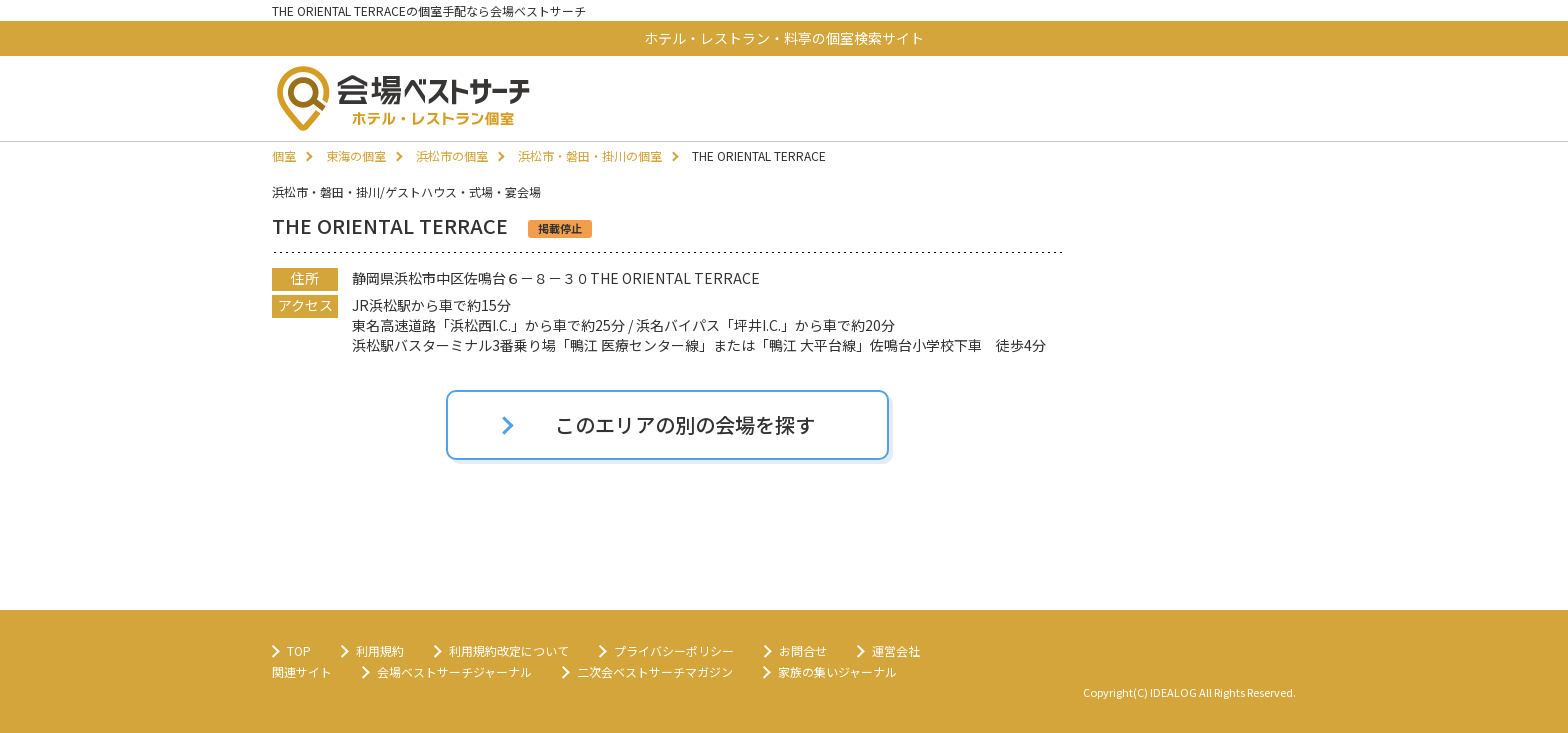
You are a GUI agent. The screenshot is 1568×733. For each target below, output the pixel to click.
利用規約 (380, 650)
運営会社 (896, 650)
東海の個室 (356, 155)
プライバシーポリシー (674, 650)
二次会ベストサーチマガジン (655, 671)
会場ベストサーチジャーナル (454, 671)
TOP (299, 650)
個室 (284, 155)
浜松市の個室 (452, 155)
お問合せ (803, 650)
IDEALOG (1173, 692)
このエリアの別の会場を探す (685, 424)
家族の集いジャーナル (837, 671)
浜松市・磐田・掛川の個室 (590, 155)
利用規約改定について (509, 650)
